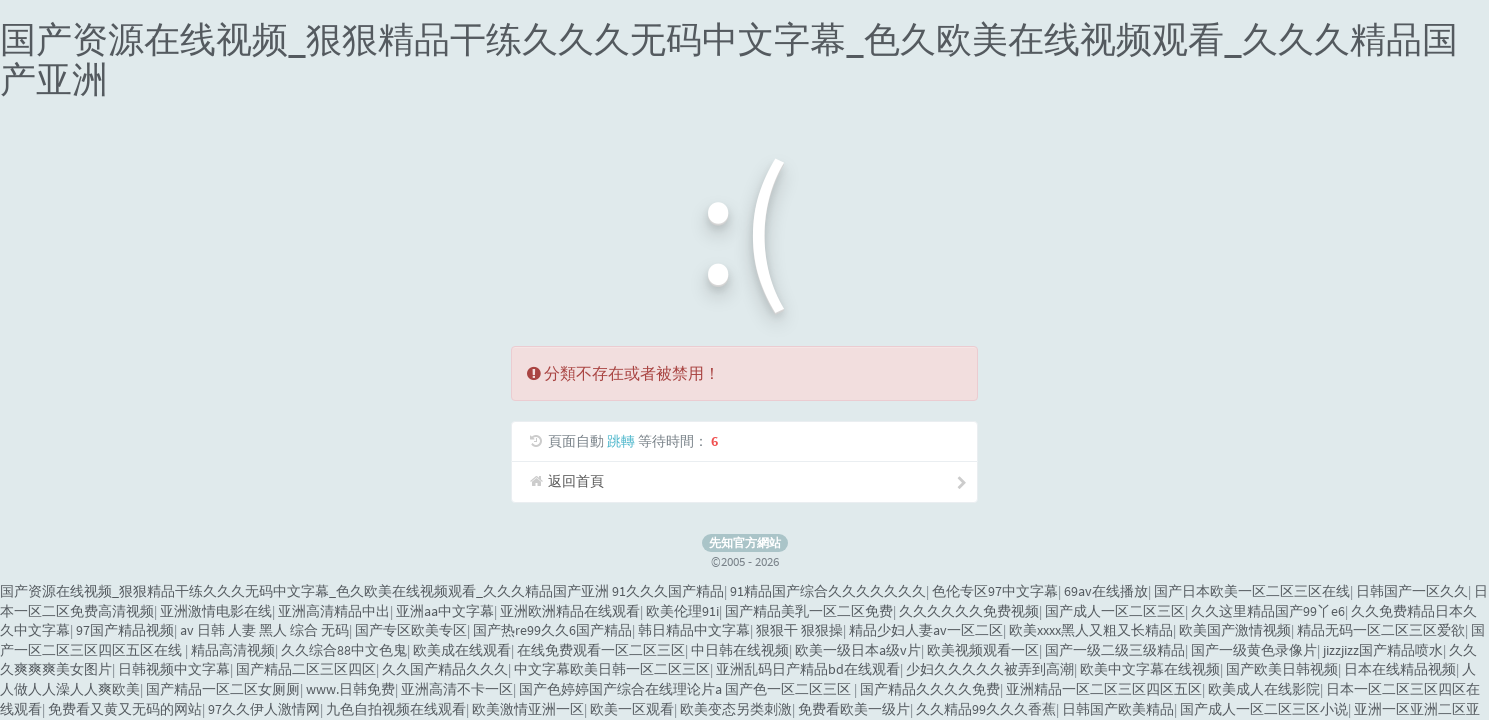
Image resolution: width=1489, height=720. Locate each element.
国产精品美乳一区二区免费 (809, 611)
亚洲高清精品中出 (334, 611)
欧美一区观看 (632, 709)
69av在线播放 (1106, 591)
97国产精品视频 (125, 630)
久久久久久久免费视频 (969, 611)
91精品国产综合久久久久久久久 (828, 591)
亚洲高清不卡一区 (457, 689)
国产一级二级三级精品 (1115, 650)
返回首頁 (746, 481)
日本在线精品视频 (1400, 669)
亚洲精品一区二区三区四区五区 (1104, 689)
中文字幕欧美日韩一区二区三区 (612, 669)
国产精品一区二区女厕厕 (223, 689)
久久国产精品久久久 (445, 669)
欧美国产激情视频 (1235, 630)
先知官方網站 (745, 542)
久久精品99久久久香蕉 (986, 709)
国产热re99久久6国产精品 (552, 630)
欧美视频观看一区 (983, 650)
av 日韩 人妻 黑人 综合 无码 (264, 630)
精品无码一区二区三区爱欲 (1381, 630)
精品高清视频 (233, 650)
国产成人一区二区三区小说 (1264, 709)
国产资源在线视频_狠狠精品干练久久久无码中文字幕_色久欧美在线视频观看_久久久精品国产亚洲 (729, 59)
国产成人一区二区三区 (1115, 611)
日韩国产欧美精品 (1118, 709)
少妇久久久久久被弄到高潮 (990, 669)
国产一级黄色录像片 (1254, 650)
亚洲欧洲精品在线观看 (570, 611)
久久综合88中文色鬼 (344, 650)
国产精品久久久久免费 (930, 689)
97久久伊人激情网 (264, 709)
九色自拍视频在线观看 (396, 709)
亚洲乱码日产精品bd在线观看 (808, 669)
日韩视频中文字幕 (174, 669)
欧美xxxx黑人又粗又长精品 (1091, 630)
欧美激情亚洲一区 (528, 709)
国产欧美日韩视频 (1282, 669)
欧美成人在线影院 (1264, 689)
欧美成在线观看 (462, 650)
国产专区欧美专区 (411, 630)
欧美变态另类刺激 (736, 709)
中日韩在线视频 (740, 650)
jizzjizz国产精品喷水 (1383, 650)
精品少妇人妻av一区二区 (926, 630)
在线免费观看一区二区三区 (601, 650)
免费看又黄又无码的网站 (125, 709)
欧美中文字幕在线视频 (1150, 669)
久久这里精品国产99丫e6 (1268, 611)
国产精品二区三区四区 (306, 669)
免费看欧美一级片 (854, 709)
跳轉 (621, 441)
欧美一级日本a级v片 (858, 650)
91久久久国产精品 (668, 591)
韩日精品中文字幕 (694, 630)
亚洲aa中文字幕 (445, 611)
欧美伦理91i (682, 611)
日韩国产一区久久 (1412, 591)
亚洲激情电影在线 (216, 611)
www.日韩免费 (350, 689)
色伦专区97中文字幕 (995, 591)
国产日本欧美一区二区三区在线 (1252, 591)
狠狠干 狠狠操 (799, 630)
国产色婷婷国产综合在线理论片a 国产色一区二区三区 (686, 689)
